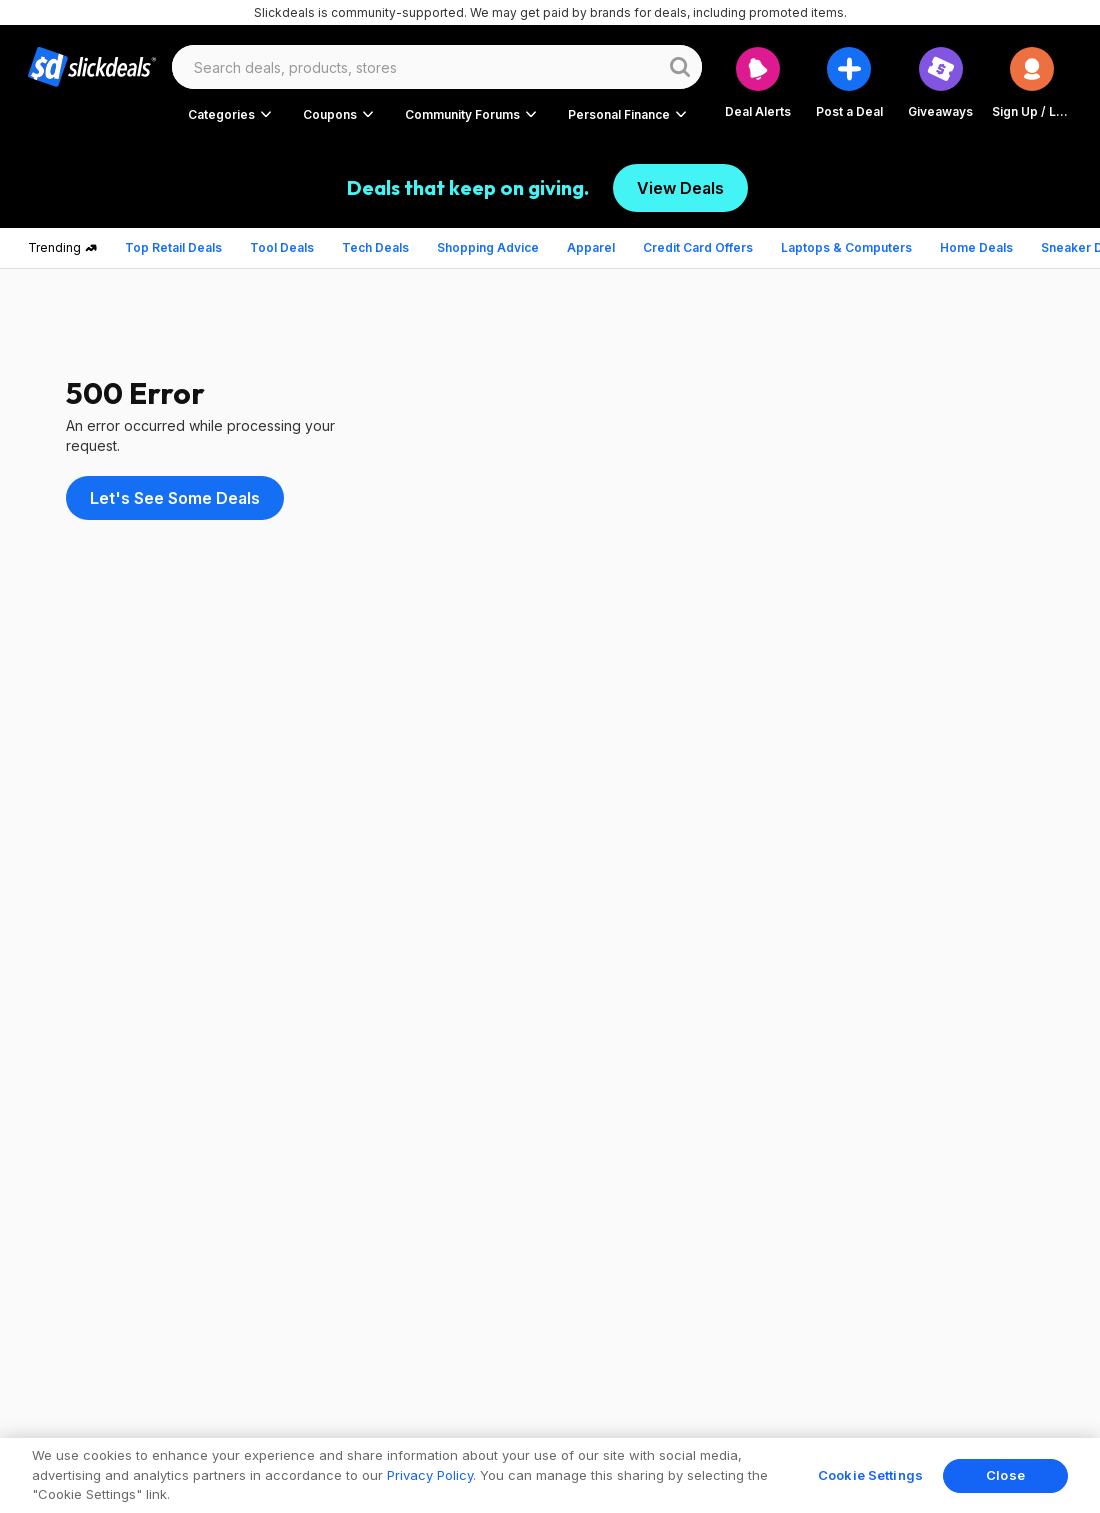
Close (1005, 1475)
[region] (550, 1475)
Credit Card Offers (698, 247)
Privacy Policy (430, 1475)
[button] (1032, 82)
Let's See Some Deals (175, 498)
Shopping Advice (488, 247)
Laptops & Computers (846, 247)
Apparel (591, 247)
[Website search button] (680, 67)
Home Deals (976, 247)
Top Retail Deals (173, 247)
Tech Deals (375, 247)
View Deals (680, 188)
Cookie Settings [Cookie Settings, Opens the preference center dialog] (870, 1475)
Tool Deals (282, 247)
